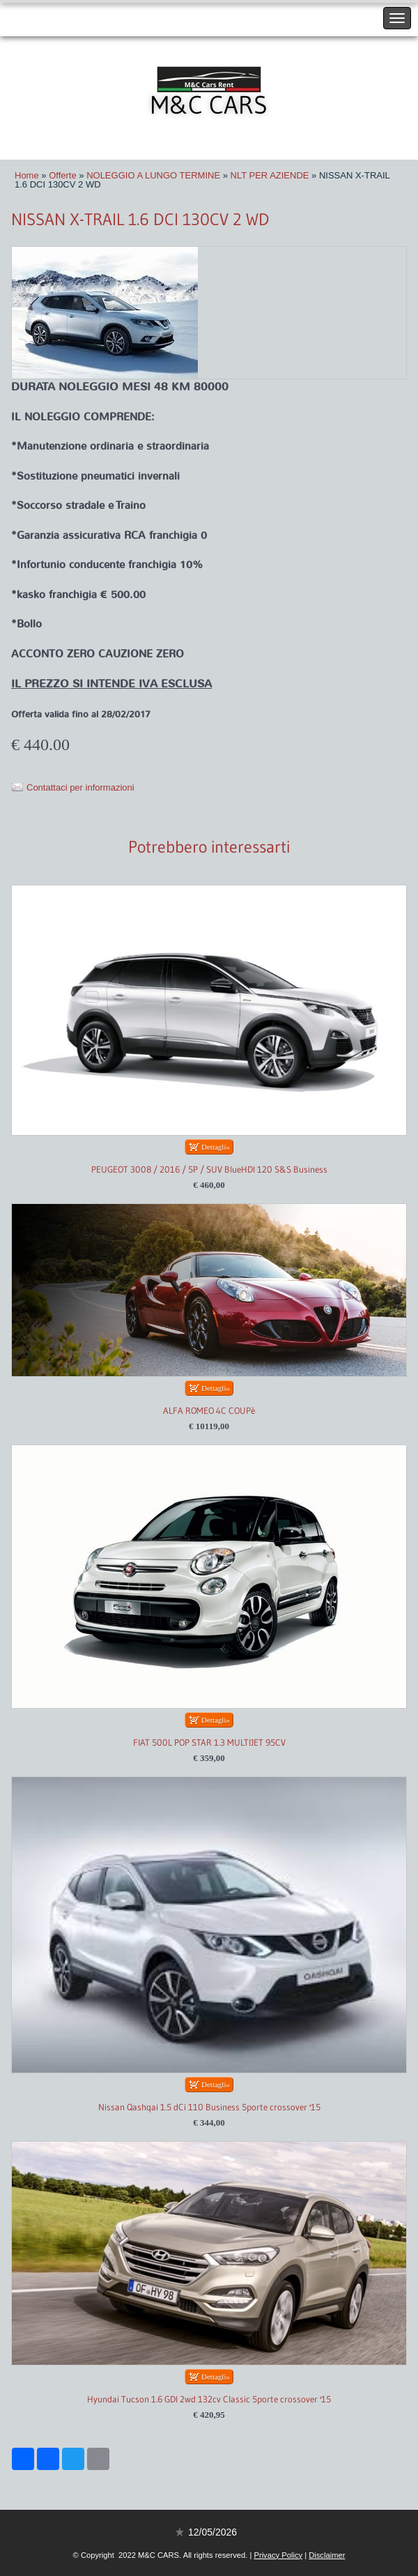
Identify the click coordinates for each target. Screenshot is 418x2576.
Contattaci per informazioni (80, 787)
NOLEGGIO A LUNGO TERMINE (153, 175)
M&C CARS (209, 105)
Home (27, 175)
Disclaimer (327, 2555)
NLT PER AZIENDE (270, 175)
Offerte (63, 175)
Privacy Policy (278, 2555)
